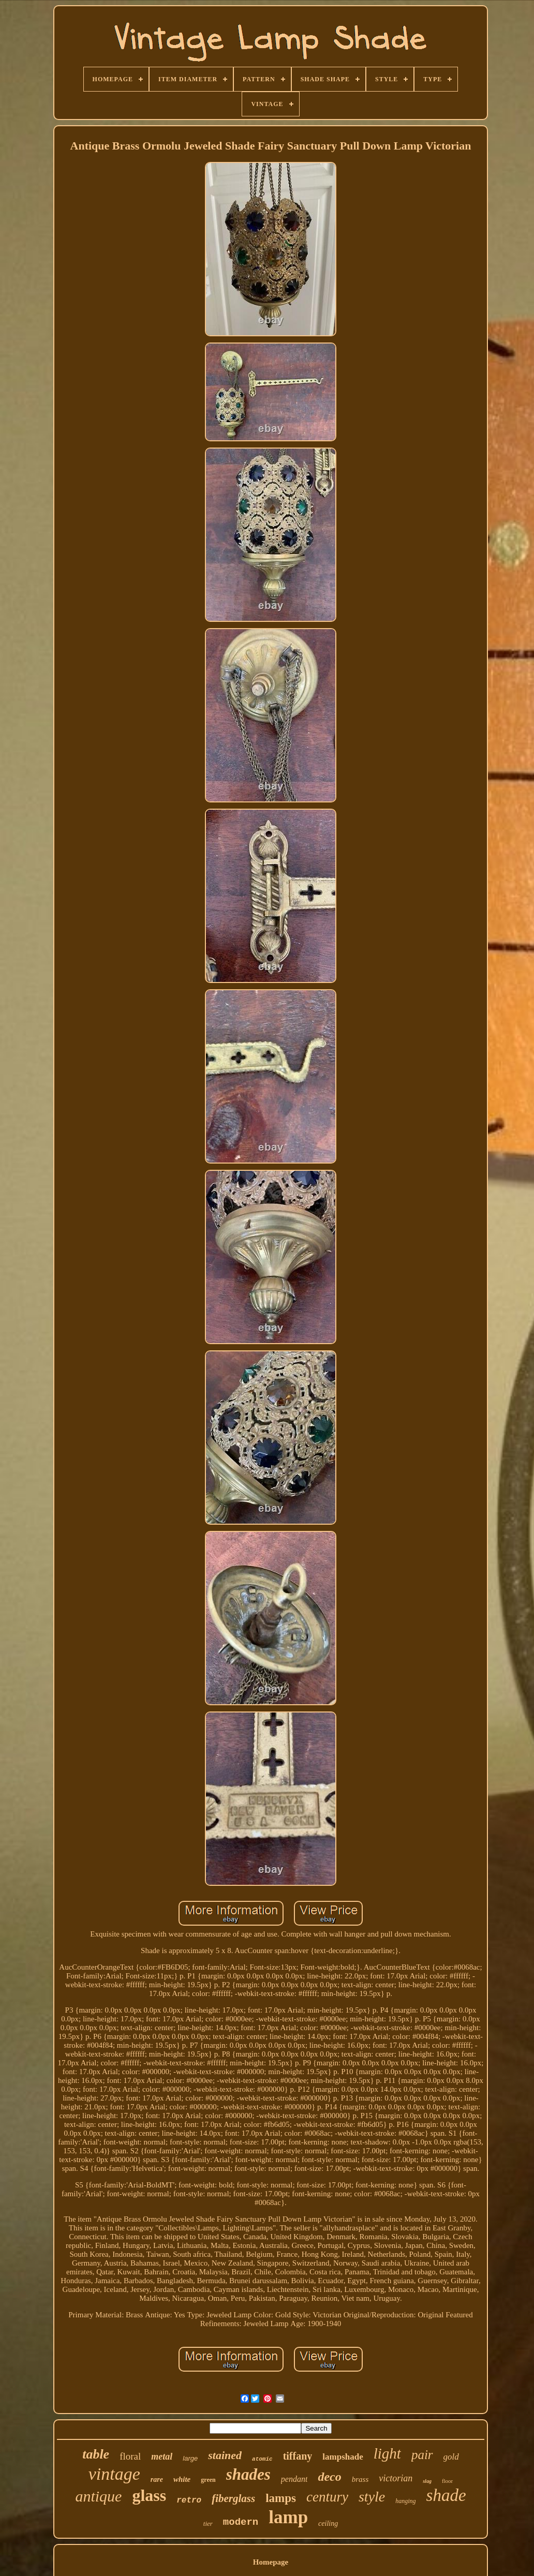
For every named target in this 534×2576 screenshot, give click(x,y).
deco (329, 2476)
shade (446, 2495)
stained (225, 2455)
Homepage (270, 2562)
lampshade (342, 2457)
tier (208, 2523)
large (190, 2458)
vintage (114, 2473)
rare (157, 2479)
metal (161, 2456)
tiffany (298, 2456)
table (95, 2454)
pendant (294, 2479)
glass (149, 2495)
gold (451, 2457)
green (208, 2479)
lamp (288, 2517)
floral (130, 2456)
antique (98, 2496)
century (327, 2497)
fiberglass (233, 2498)
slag (427, 2481)
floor (447, 2481)
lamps (280, 2498)
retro (188, 2500)
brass (360, 2479)
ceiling (328, 2523)
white (181, 2479)
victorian (395, 2478)
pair (422, 2455)
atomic (262, 2459)
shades (248, 2474)
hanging (405, 2501)
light (387, 2453)
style (372, 2497)
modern (240, 2522)
